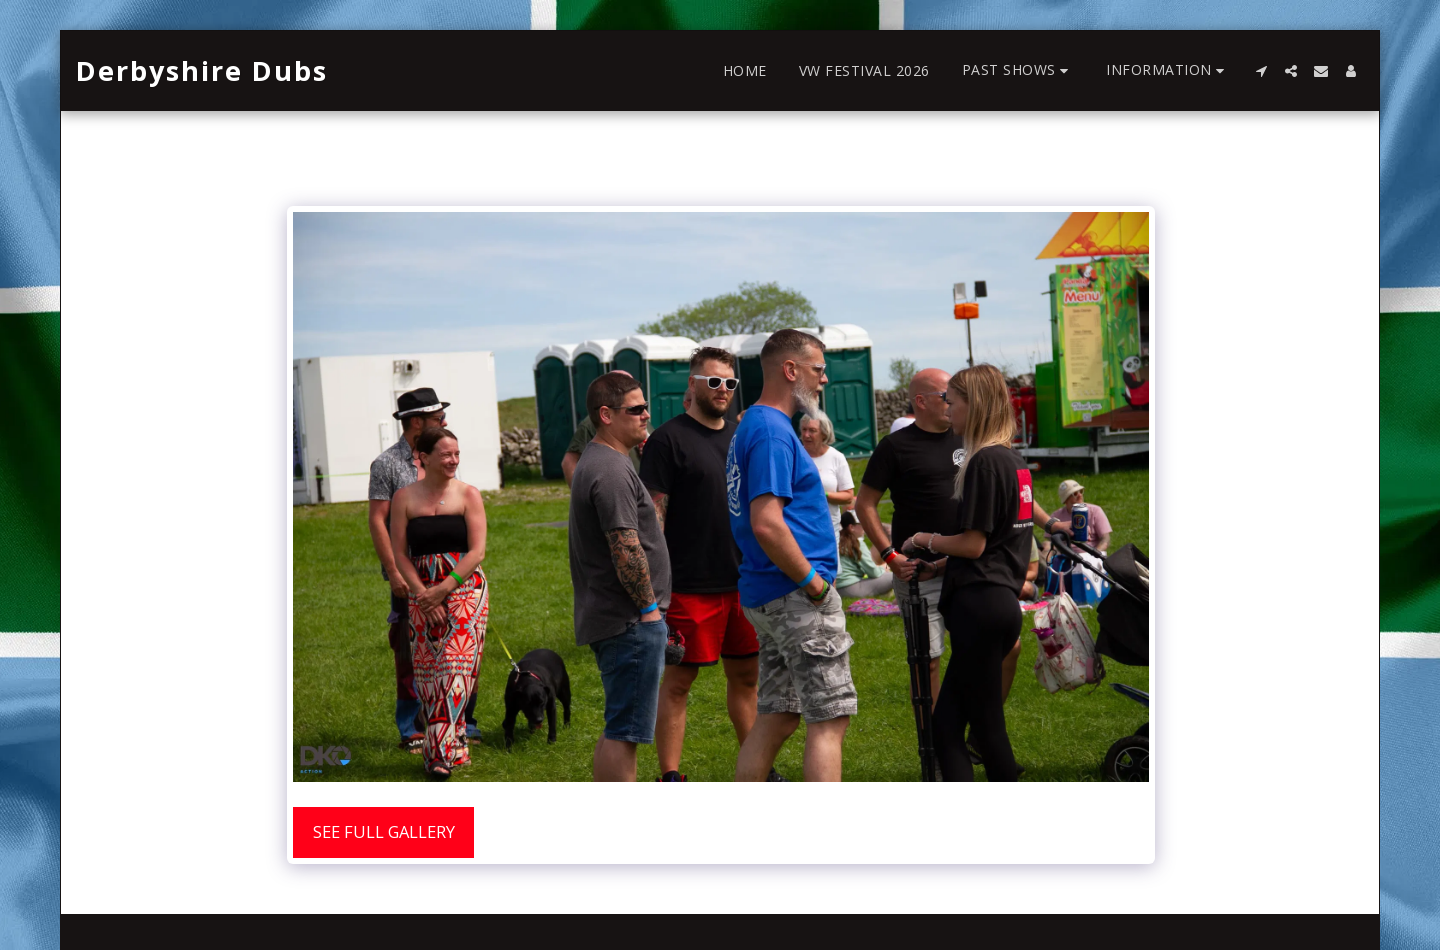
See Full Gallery (384, 831)
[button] (1018, 70)
